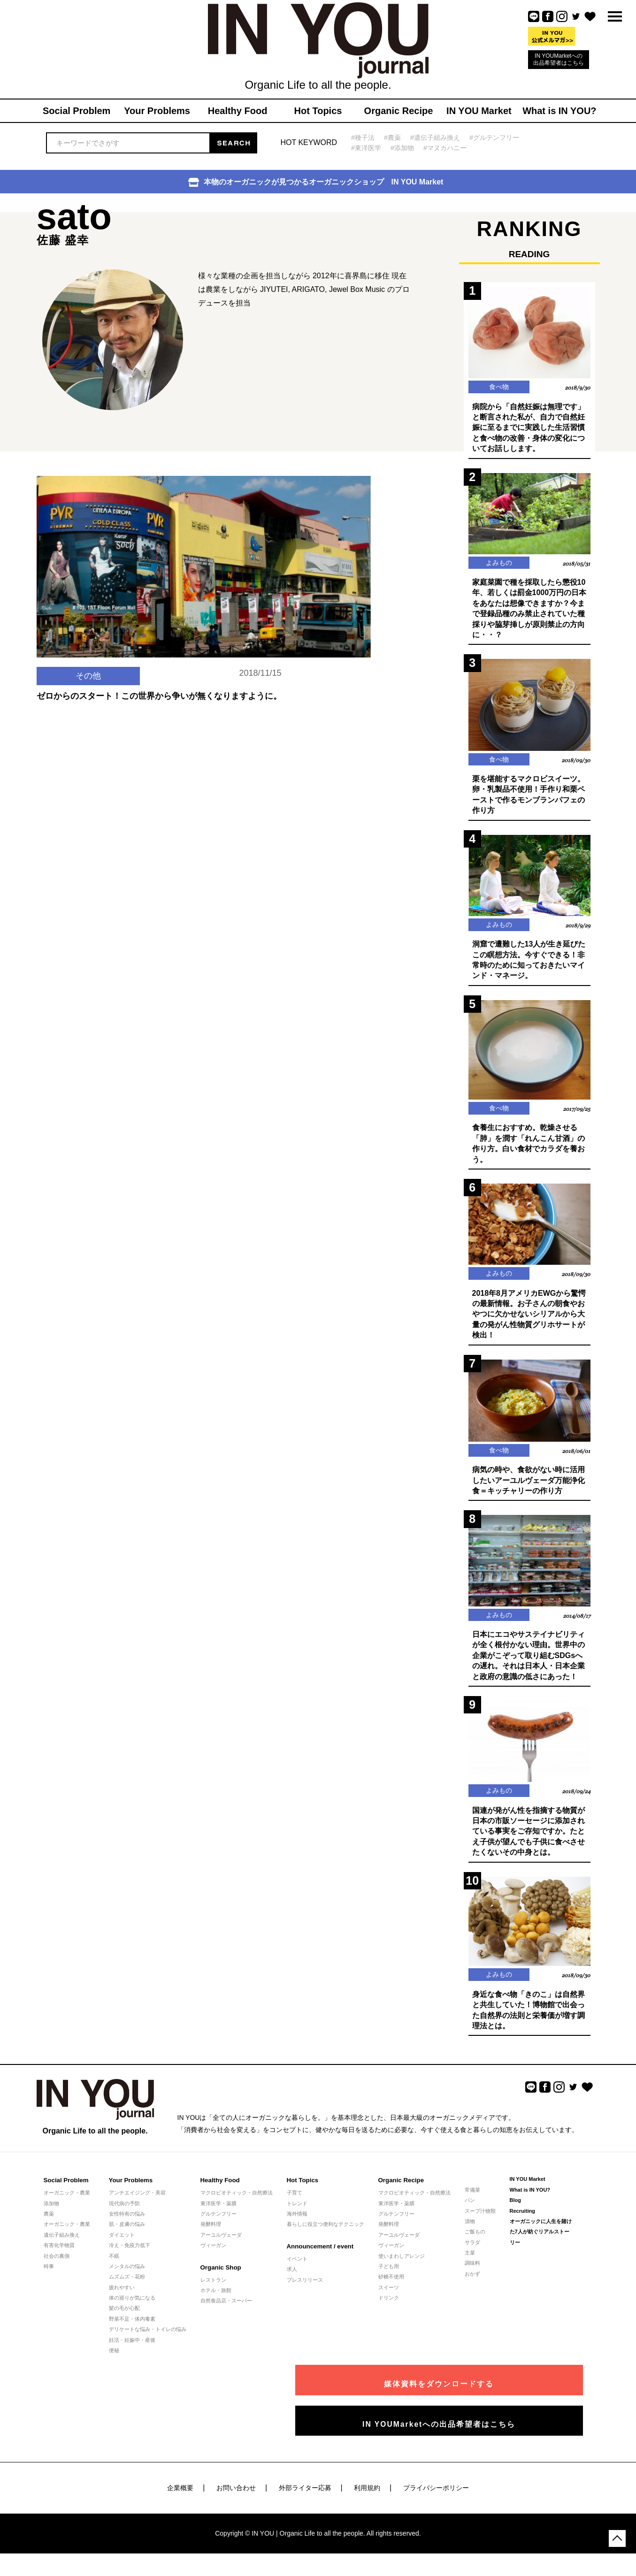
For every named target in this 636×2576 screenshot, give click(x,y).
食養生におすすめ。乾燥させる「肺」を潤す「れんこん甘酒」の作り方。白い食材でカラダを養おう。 (528, 1150)
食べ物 (499, 387)
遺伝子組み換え (62, 2249)
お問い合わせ (236, 2496)
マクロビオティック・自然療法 (236, 2206)
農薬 (49, 2228)
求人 (292, 2283)
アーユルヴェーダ (221, 2249)
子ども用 (388, 2280)
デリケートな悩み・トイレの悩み (147, 2344)
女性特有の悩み (127, 2228)
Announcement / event (319, 2260)
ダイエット (122, 2249)
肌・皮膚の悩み (127, 2238)
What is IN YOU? (530, 2204)
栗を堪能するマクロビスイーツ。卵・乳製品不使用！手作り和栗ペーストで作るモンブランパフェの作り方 (528, 798)
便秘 (114, 2364)
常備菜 (472, 2204)
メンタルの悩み (127, 2280)
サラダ (472, 2256)
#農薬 (394, 137)
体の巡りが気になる (132, 2312)
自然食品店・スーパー (226, 2315)
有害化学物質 (59, 2259)
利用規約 (367, 2496)
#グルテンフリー (502, 137)
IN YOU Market (527, 2193)
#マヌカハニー (450, 148)
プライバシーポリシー (436, 2496)
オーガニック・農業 (67, 2206)
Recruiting (522, 2225)
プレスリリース (305, 2294)
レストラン (213, 2294)
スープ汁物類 (480, 2225)
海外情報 (297, 2228)
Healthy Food (219, 2194)
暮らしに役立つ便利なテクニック (325, 2238)
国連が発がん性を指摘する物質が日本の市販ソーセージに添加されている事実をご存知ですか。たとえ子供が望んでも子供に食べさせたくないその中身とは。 (528, 1844)
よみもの (499, 565)
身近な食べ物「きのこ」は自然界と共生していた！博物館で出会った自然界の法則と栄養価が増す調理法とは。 (528, 2024)
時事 (49, 2280)
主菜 (470, 2267)
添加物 (51, 2217)
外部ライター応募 (305, 2496)
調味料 (472, 2277)
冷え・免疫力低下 (129, 2259)
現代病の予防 (124, 2217)
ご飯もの (475, 2246)
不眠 (114, 2270)
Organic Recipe (400, 2194)
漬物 (470, 2235)
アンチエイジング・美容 (137, 2206)
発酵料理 (210, 2238)
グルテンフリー (218, 2228)
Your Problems (130, 2194)
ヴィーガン (213, 2259)
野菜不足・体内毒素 (132, 2333)
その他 (88, 705)
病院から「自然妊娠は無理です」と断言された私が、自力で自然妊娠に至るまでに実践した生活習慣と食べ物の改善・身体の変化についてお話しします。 (528, 429)
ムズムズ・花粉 (127, 2291)
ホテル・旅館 (215, 2304)
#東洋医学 (367, 148)
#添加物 (404, 148)
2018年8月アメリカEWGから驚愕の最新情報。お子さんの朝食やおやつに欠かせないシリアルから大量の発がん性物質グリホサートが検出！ (529, 1323)
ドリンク (388, 2312)
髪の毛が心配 (124, 2322)
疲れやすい (122, 2301)
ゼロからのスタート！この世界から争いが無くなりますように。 (159, 725)
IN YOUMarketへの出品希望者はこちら (558, 59)
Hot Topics (302, 2194)
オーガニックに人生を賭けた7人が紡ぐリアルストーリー (541, 2245)
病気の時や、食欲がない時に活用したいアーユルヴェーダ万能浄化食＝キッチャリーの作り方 (528, 1490)
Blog (515, 2214)
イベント (297, 2273)
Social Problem (66, 2194)
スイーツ (388, 2301)
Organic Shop (220, 2281)
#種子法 (363, 137)
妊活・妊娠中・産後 (132, 2354)
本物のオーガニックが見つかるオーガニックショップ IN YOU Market (316, 182)
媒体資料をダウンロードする (499, 2392)
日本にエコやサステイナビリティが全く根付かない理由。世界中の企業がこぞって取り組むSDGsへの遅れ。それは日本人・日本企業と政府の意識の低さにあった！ (528, 1667)
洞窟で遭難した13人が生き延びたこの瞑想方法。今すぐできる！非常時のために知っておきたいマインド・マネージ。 (529, 965)
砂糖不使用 (391, 2291)
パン (470, 2214)
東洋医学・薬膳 (218, 2217)
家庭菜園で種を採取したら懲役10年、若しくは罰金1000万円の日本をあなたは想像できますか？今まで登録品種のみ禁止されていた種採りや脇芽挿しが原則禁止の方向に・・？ (529, 611)
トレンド (297, 2217)
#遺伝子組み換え (439, 137)
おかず (472, 2288)
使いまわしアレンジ (401, 2270)
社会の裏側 (56, 2270)
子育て (294, 2206)
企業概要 (180, 2496)
